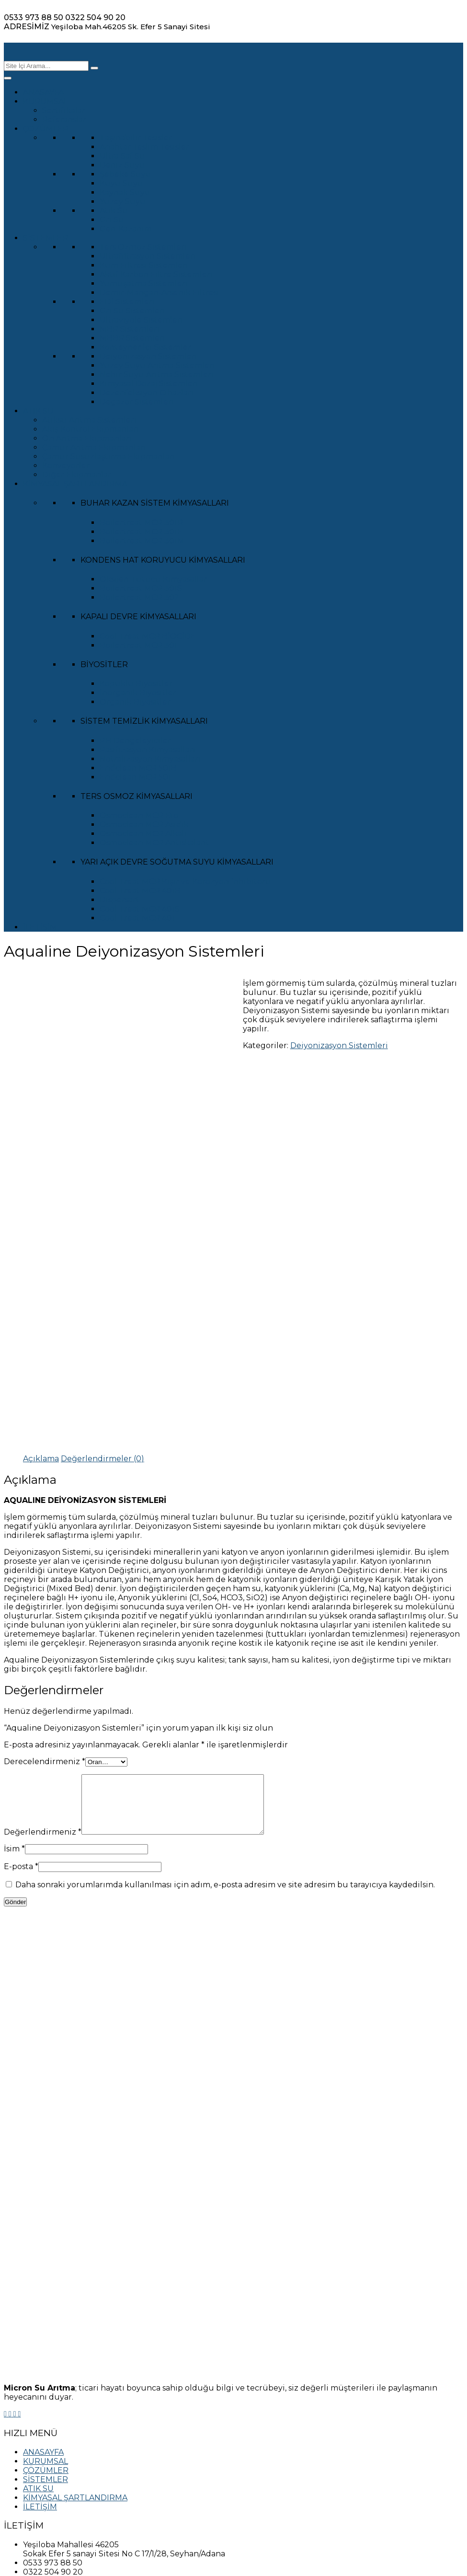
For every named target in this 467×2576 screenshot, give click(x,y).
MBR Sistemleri (129, 329)
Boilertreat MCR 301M (142, 540)
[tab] (41, 1263)
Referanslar (64, 119)
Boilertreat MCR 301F (141, 531)
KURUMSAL (45, 101)
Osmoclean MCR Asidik (144, 824)
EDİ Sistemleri (127, 301)
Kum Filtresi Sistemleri (144, 265)
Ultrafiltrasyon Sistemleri (148, 256)
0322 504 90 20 (95, 17)
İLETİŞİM (40, 927)
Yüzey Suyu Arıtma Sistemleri (157, 365)
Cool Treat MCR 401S (140, 908)
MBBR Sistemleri (132, 338)
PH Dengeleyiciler (135, 740)
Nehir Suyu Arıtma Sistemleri (157, 374)
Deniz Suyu (122, 165)
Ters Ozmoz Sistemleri (143, 247)
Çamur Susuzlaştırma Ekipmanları (108, 456)
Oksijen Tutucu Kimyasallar (153, 579)
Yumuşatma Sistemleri (144, 283)
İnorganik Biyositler (138, 692)
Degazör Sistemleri (137, 401)
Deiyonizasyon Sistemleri (148, 356)
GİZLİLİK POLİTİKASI (62, 2435)
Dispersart (119, 899)
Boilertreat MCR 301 (138, 645)
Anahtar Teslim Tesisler (144, 146)
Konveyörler (66, 465)
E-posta (21, 1682)
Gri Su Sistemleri (132, 310)
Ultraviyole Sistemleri (141, 319)
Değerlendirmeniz (42, 1647)
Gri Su (112, 219)
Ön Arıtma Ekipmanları (87, 438)
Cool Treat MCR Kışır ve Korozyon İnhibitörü (185, 881)
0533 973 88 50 (33, 17)
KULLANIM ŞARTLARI (64, 2462)
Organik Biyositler (135, 701)
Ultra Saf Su (122, 156)
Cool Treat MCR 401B (140, 890)
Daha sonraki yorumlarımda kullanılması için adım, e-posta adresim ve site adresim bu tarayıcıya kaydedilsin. (225, 1700)
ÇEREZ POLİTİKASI (59, 2453)
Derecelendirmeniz (44, 1566)
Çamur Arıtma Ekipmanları (94, 447)
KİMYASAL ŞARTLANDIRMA (75, 483)
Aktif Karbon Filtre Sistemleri (156, 274)
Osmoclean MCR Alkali (143, 833)
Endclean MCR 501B (138, 768)
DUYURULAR (48, 2480)
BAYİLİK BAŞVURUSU (64, 2490)
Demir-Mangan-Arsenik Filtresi (159, 292)
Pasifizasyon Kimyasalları (147, 749)
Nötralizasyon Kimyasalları (150, 758)
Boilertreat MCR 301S (141, 588)
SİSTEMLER (45, 238)
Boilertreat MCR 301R (141, 522)
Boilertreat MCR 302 (139, 597)
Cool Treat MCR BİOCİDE (148, 636)
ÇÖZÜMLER (45, 128)
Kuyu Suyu (121, 183)
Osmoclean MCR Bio (139, 815)
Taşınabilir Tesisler (136, 137)
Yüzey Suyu (123, 201)
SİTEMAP (41, 2471)
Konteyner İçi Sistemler (145, 347)
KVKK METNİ (47, 2444)
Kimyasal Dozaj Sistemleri (149, 383)
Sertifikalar (63, 110)
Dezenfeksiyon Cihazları (147, 392)
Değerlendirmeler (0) (102, 1263)
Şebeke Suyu (125, 174)
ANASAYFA (43, 92)
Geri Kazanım (126, 228)
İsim (14, 1664)
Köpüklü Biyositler (136, 683)
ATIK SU (38, 411)
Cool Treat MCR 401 (137, 918)
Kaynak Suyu (125, 192)
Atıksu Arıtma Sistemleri (89, 420)
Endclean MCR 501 (135, 777)
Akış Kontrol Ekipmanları (90, 429)
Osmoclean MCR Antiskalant (154, 842)
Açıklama (41, 1263)
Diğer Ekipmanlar (76, 474)
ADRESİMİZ (26, 26)
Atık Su (114, 210)
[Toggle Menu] (7, 78)
